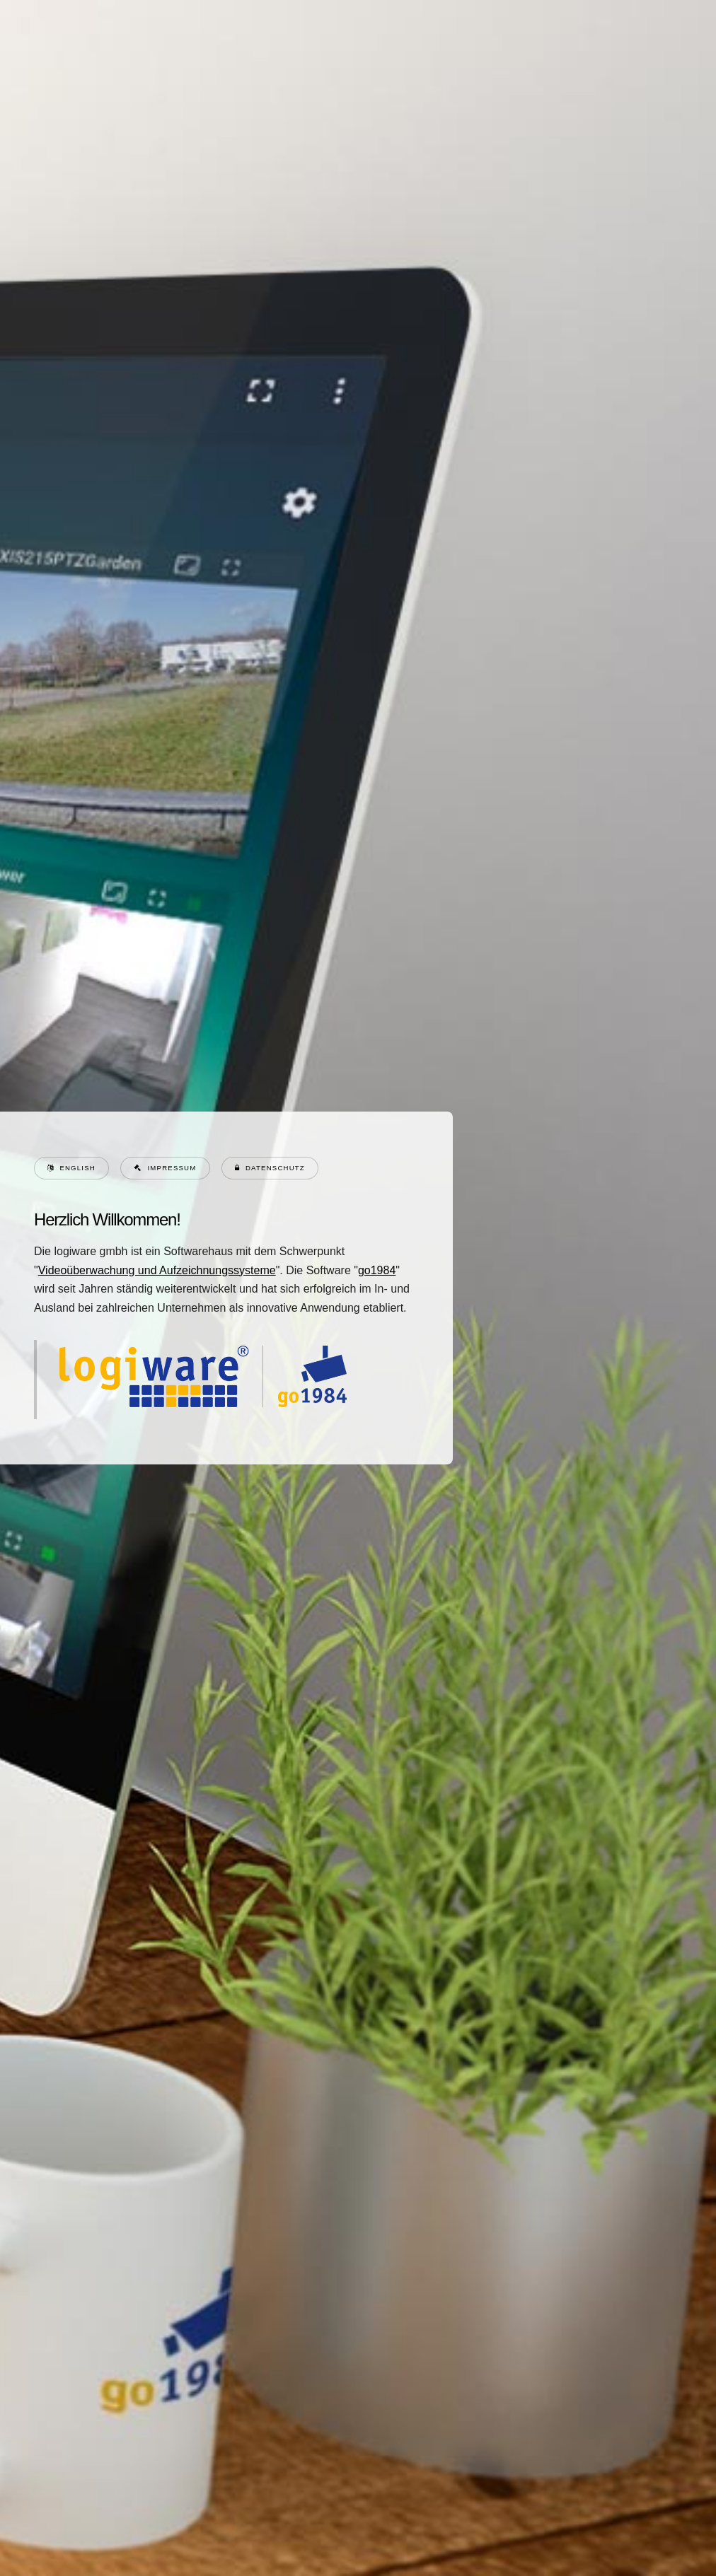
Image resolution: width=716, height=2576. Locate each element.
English (77, 1168)
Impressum (171, 1168)
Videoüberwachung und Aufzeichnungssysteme (156, 1270)
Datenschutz (274, 1168)
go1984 (376, 1270)
